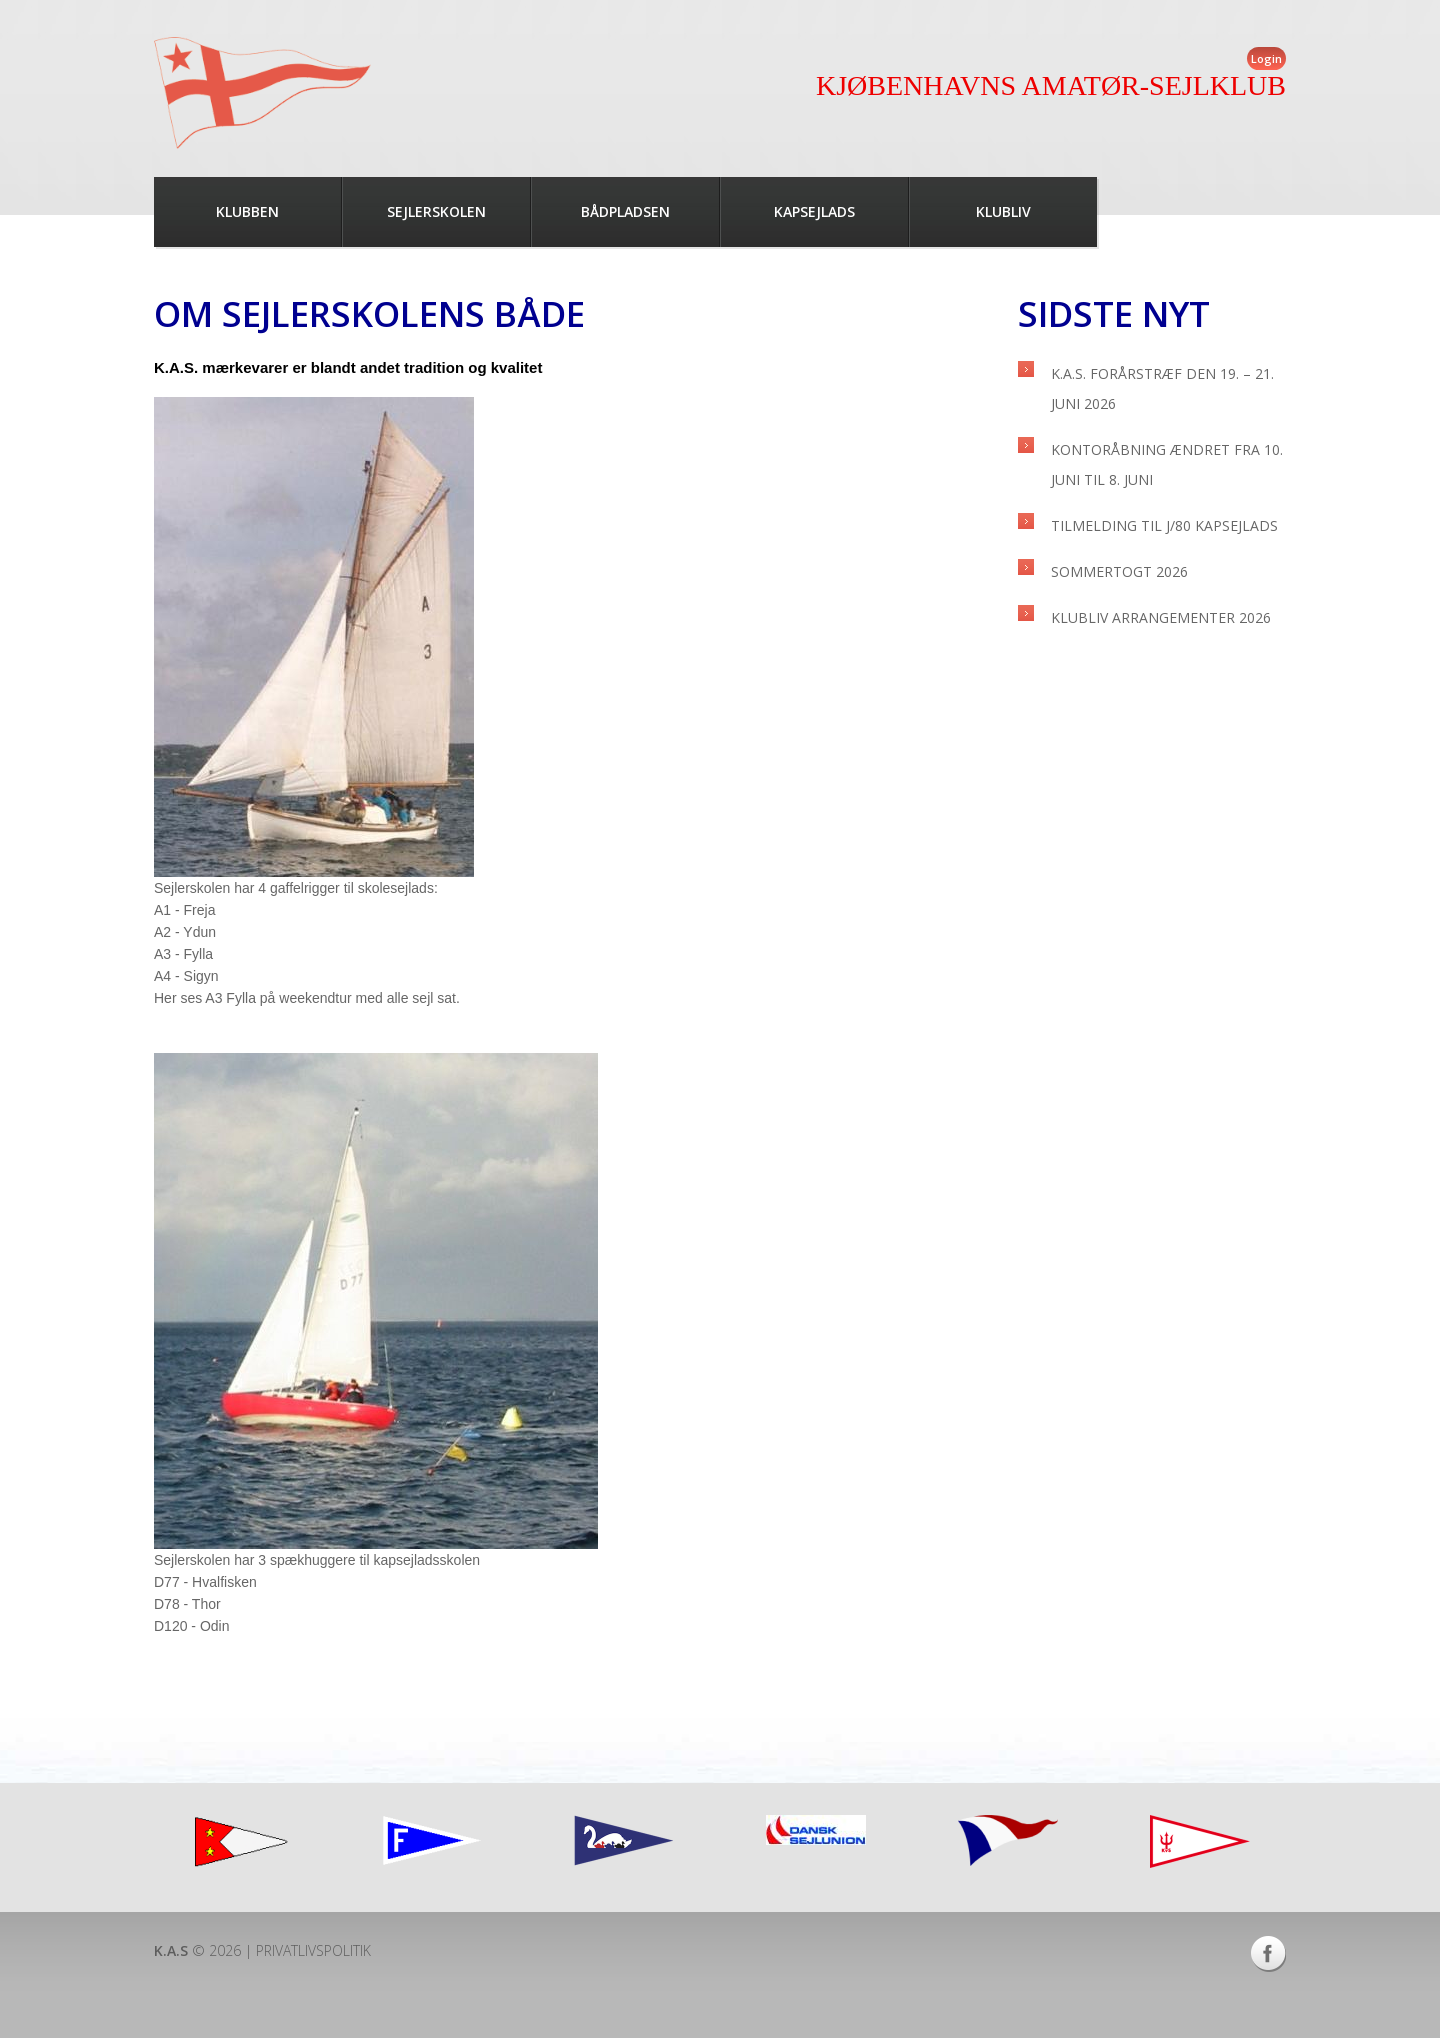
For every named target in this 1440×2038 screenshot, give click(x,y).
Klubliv (1003, 211)
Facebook (1268, 1954)
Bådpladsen (625, 211)
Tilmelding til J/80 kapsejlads (1164, 525)
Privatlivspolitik (313, 1950)
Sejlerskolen (436, 211)
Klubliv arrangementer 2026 (1161, 617)
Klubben (247, 211)
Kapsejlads (814, 211)
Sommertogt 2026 (1119, 571)
